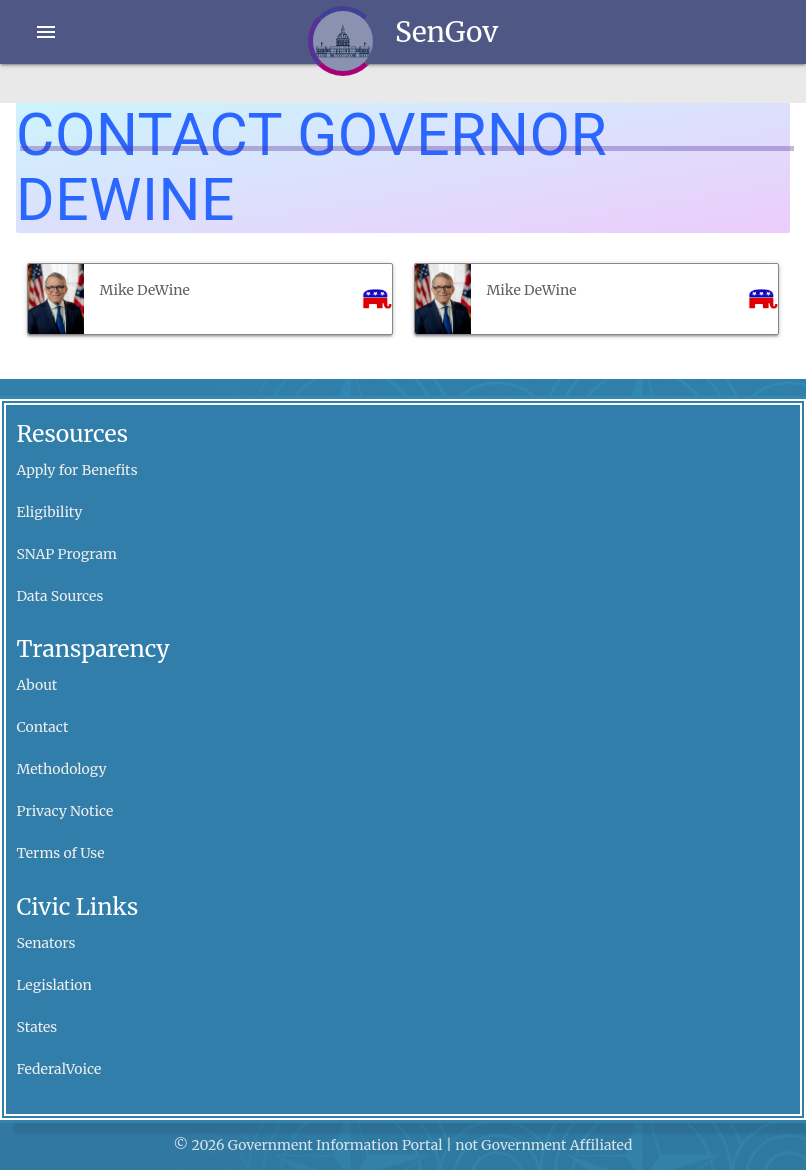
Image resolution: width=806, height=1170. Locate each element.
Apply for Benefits (77, 470)
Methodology (62, 769)
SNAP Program (67, 554)
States (37, 1027)
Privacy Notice (65, 811)
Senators (46, 943)
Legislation (54, 985)
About (37, 685)
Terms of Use (61, 853)
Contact (43, 727)
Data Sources (60, 596)
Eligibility (50, 512)
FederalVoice (59, 1069)
